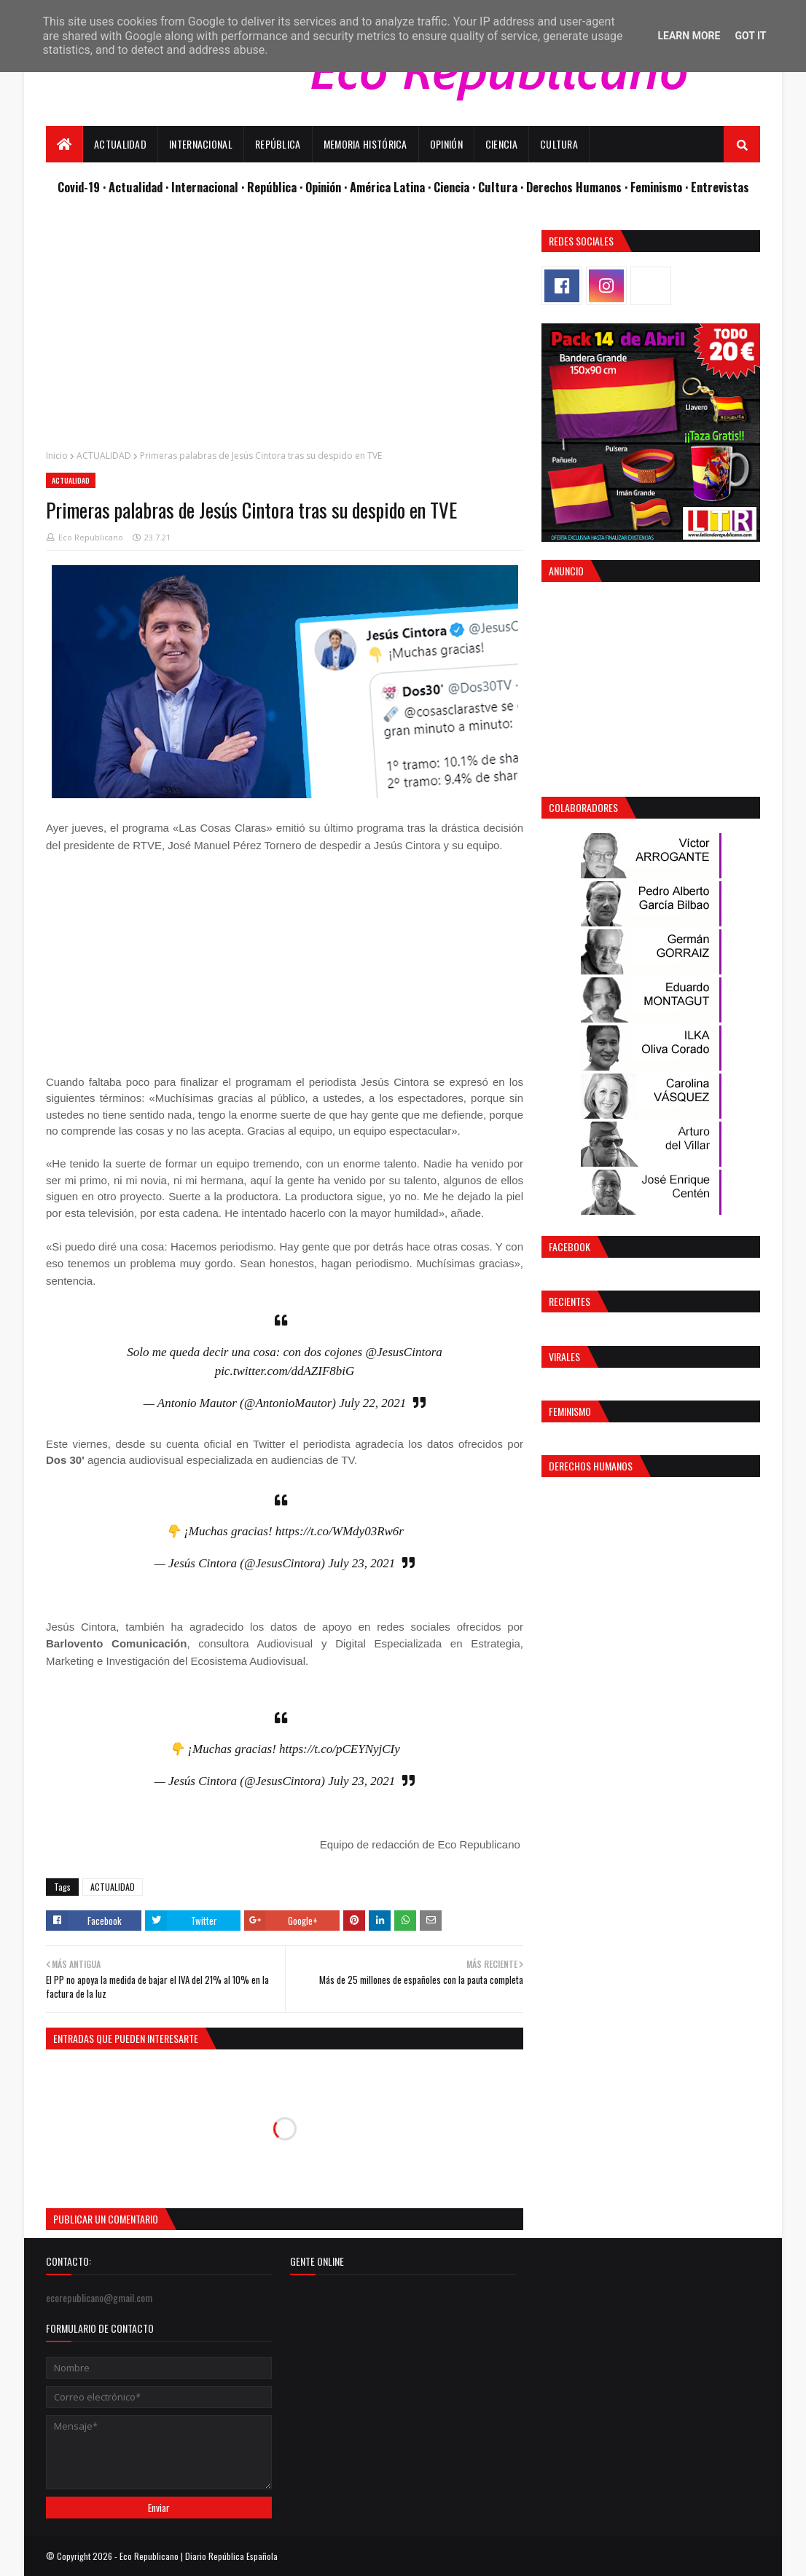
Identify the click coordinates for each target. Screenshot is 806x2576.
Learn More (688, 36)
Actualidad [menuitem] (120, 143)
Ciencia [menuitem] (501, 143)
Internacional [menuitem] (200, 143)
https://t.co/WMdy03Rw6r (339, 1531)
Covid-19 (80, 187)
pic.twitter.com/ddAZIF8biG (285, 1371)
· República (270, 187)
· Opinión (322, 187)
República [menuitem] (278, 143)
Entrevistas (720, 187)
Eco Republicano (90, 537)
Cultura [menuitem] (559, 143)
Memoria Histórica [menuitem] (365, 143)
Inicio (57, 455)
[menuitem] (64, 144)
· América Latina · (389, 187)
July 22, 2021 (372, 1403)
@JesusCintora (403, 1352)
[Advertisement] (284, 332)
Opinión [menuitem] (446, 143)
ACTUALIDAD (104, 455)
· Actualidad (134, 187)
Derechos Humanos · (578, 187)
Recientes (569, 1301)
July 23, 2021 (361, 1563)
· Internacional (203, 187)
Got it (750, 36)
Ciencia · (456, 187)
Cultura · (502, 187)
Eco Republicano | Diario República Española (199, 2556)
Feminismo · (660, 187)
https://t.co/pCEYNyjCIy (339, 1749)
